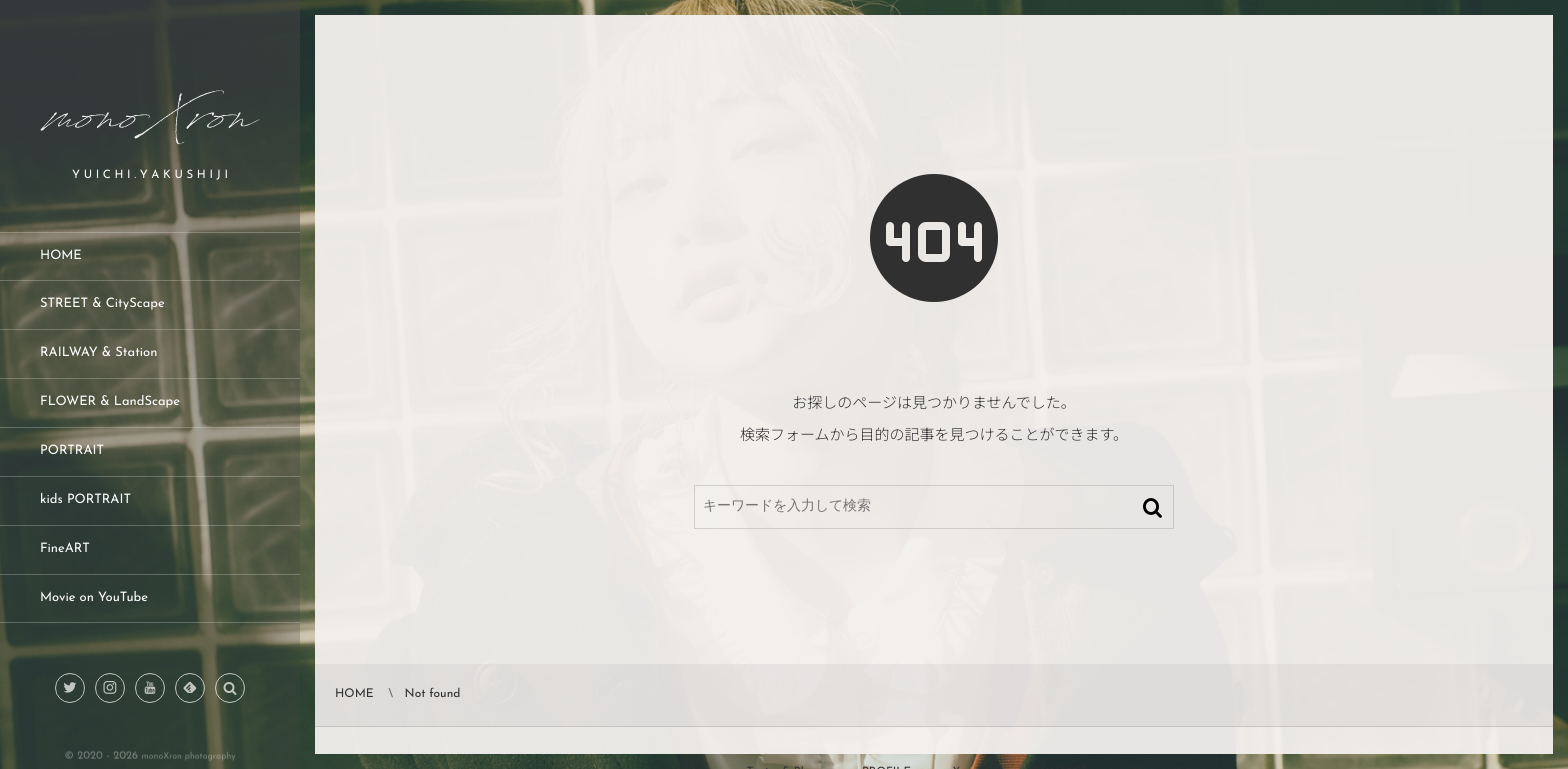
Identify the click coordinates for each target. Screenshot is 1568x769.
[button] (230, 689)
